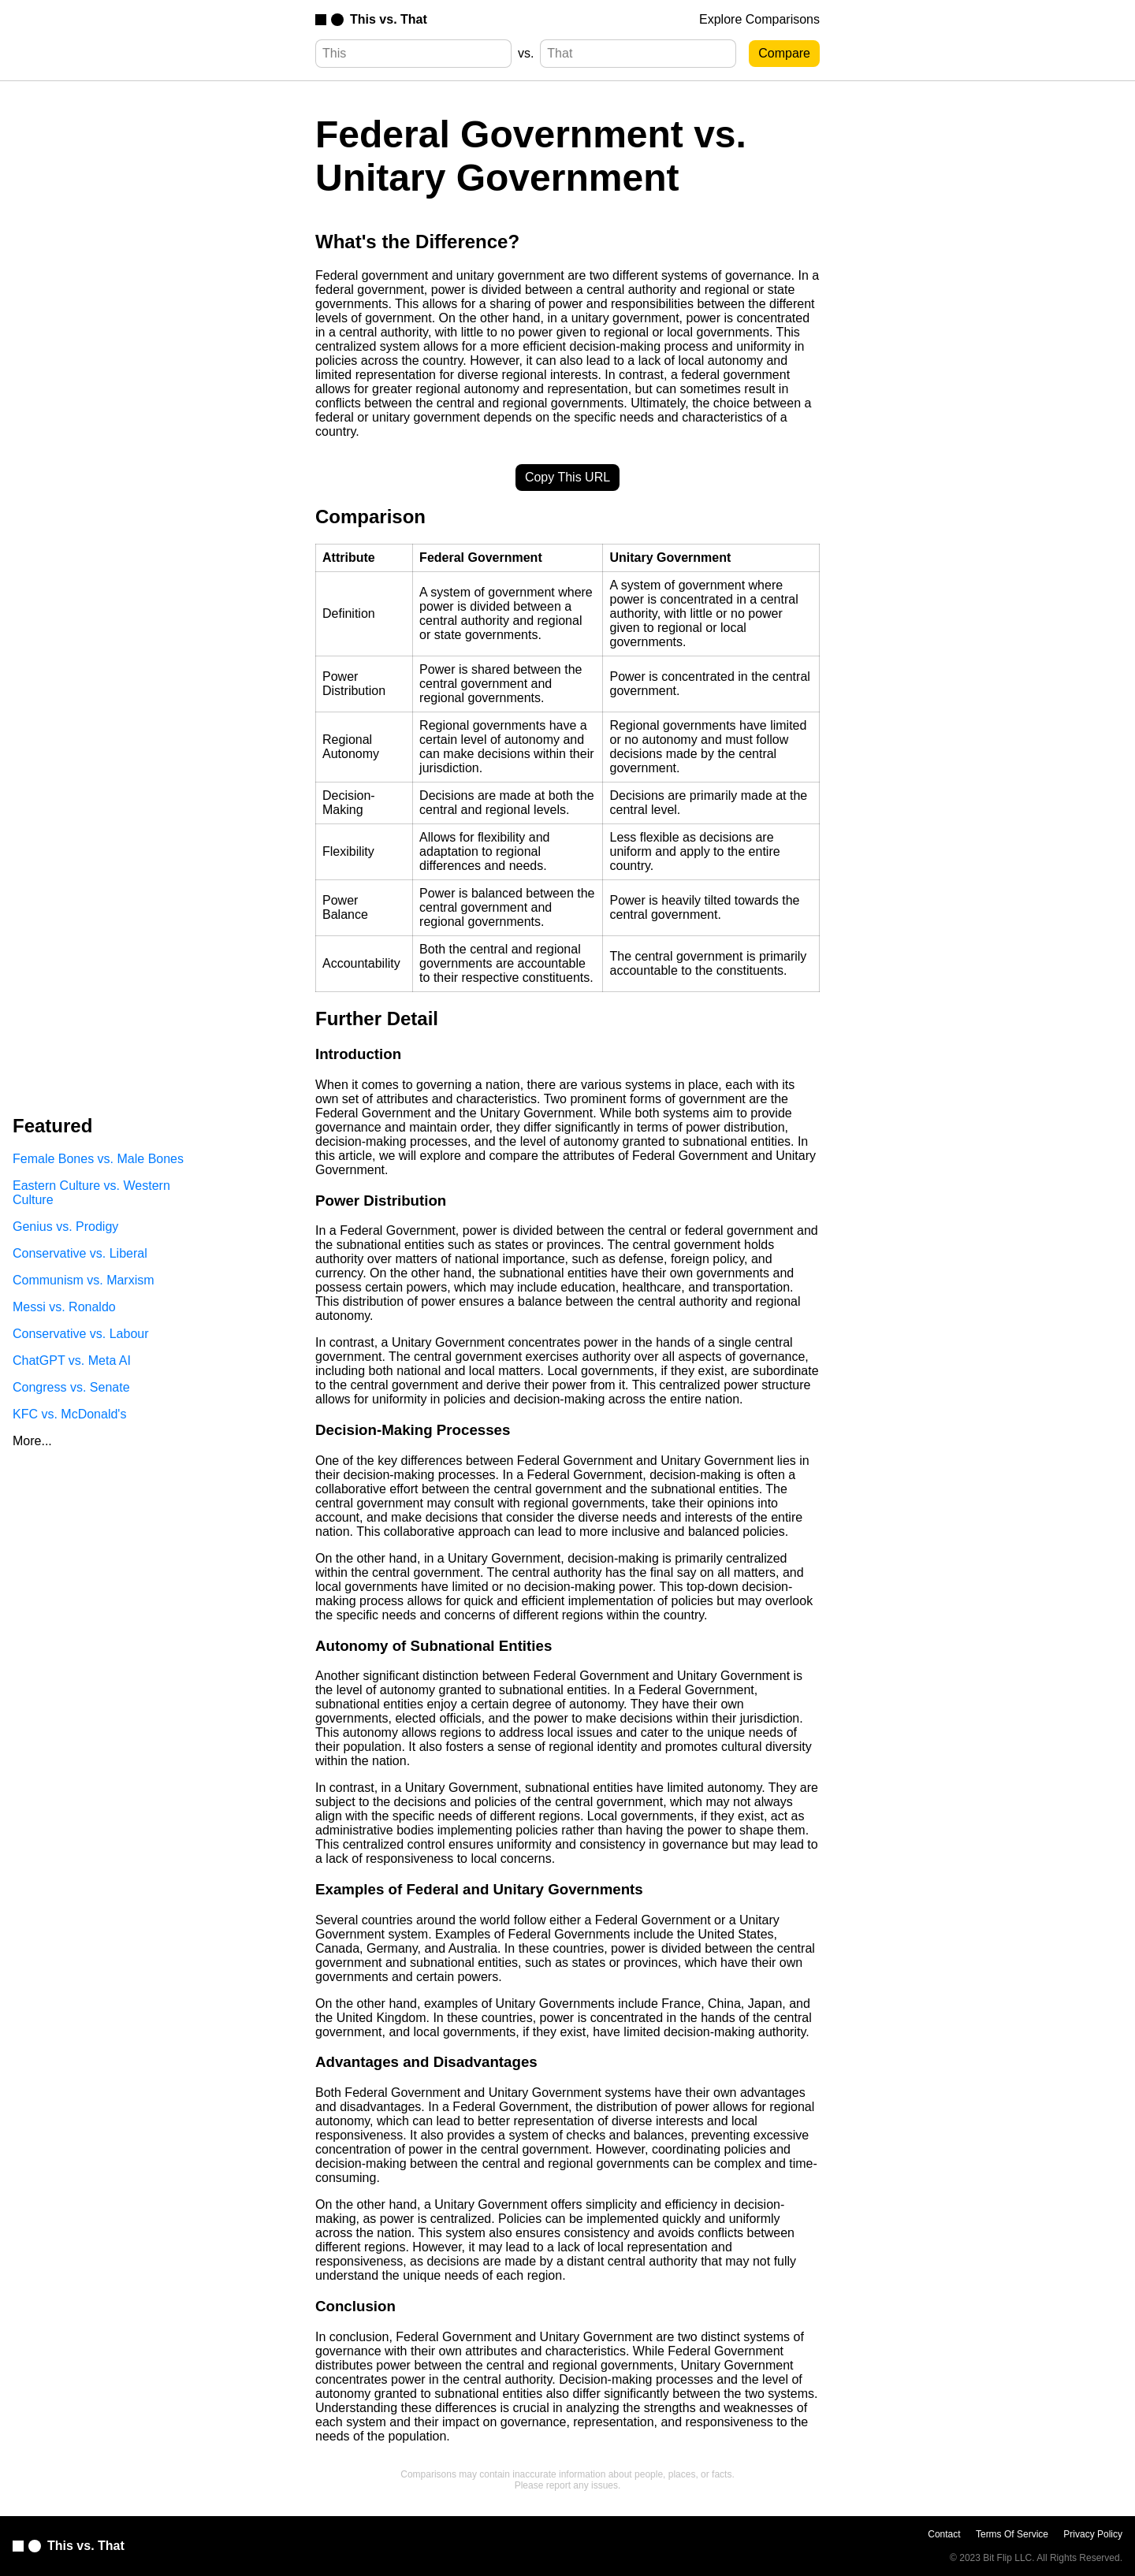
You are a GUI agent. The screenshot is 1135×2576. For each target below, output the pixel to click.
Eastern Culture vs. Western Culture (91, 1192)
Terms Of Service (1012, 2534)
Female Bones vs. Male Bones (98, 1158)
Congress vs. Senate (71, 1387)
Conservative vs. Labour (81, 1333)
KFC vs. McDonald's (69, 1414)
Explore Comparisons (759, 19)
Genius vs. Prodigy (65, 1226)
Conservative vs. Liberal (80, 1253)
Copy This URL (567, 477)
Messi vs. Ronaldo (64, 1307)
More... (32, 1441)
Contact (944, 2534)
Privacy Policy (1092, 2534)
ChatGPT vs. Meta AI (72, 1360)
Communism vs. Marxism (83, 1280)
